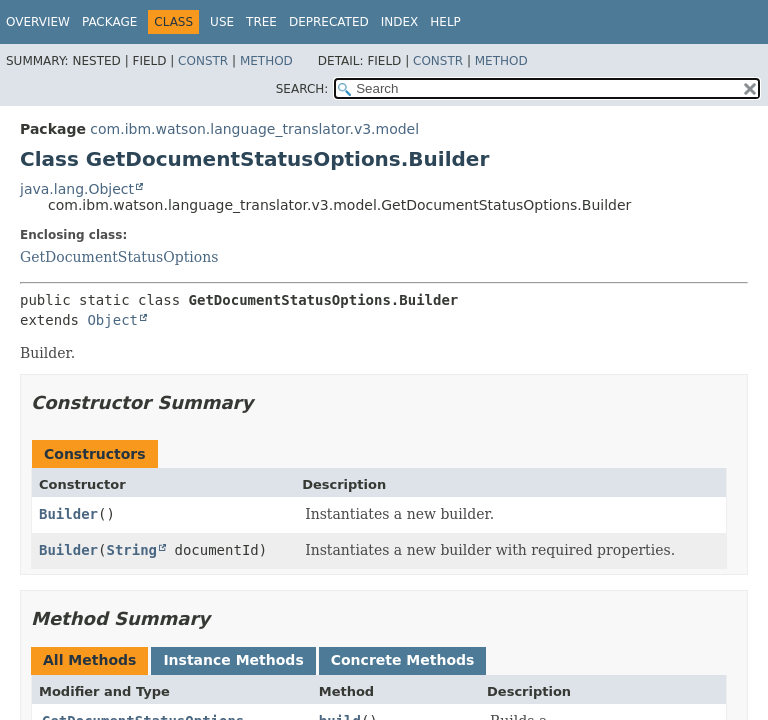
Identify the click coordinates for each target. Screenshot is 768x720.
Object (112, 320)
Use (222, 22)
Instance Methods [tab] (233, 660)
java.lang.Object (77, 189)
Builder (68, 514)
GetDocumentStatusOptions (119, 257)
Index (400, 22)
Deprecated (329, 22)
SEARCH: (302, 89)
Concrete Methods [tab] (403, 660)
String (131, 550)
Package (109, 22)
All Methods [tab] (89, 660)
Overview (38, 22)
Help (445, 22)
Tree (261, 22)
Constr (203, 61)
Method (266, 61)
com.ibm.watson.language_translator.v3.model (254, 129)
